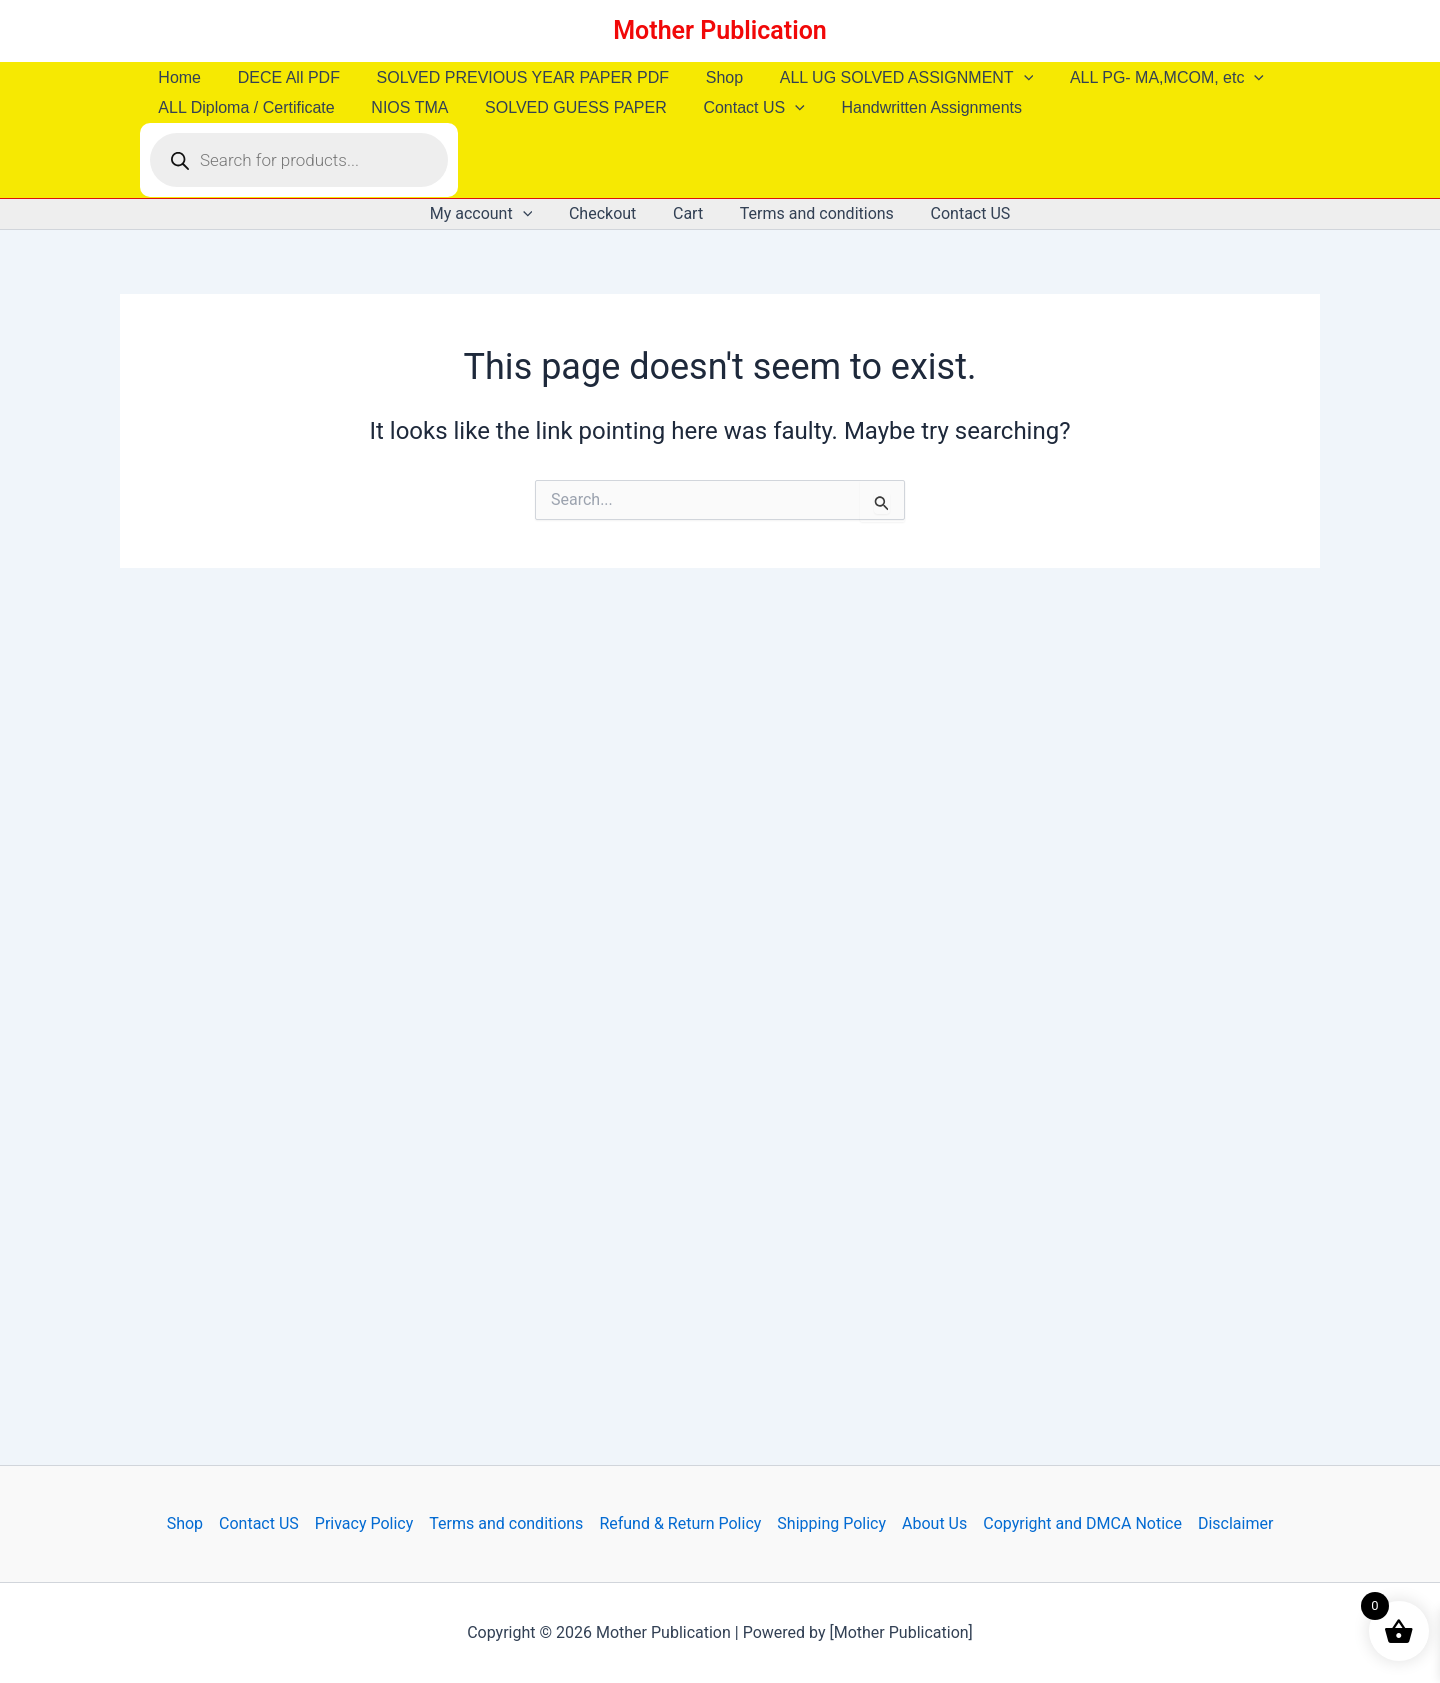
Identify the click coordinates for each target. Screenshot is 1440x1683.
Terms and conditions (812, 213)
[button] (1003, 78)
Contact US (961, 213)
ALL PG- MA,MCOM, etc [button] (1141, 78)
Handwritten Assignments (911, 107)
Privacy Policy (364, 1523)
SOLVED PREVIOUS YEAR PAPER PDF (511, 77)
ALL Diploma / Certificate (244, 107)
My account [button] (490, 214)
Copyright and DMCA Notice (1082, 1523)
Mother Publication (720, 30)
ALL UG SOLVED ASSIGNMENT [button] (885, 78)
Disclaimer (1235, 1523)
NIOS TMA (402, 107)
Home (177, 77)
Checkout (607, 213)
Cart (688, 213)
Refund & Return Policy (680, 1523)
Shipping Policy (831, 1523)
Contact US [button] (737, 108)
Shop (707, 77)
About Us (934, 1523)
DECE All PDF (282, 77)
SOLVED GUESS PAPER (564, 107)
